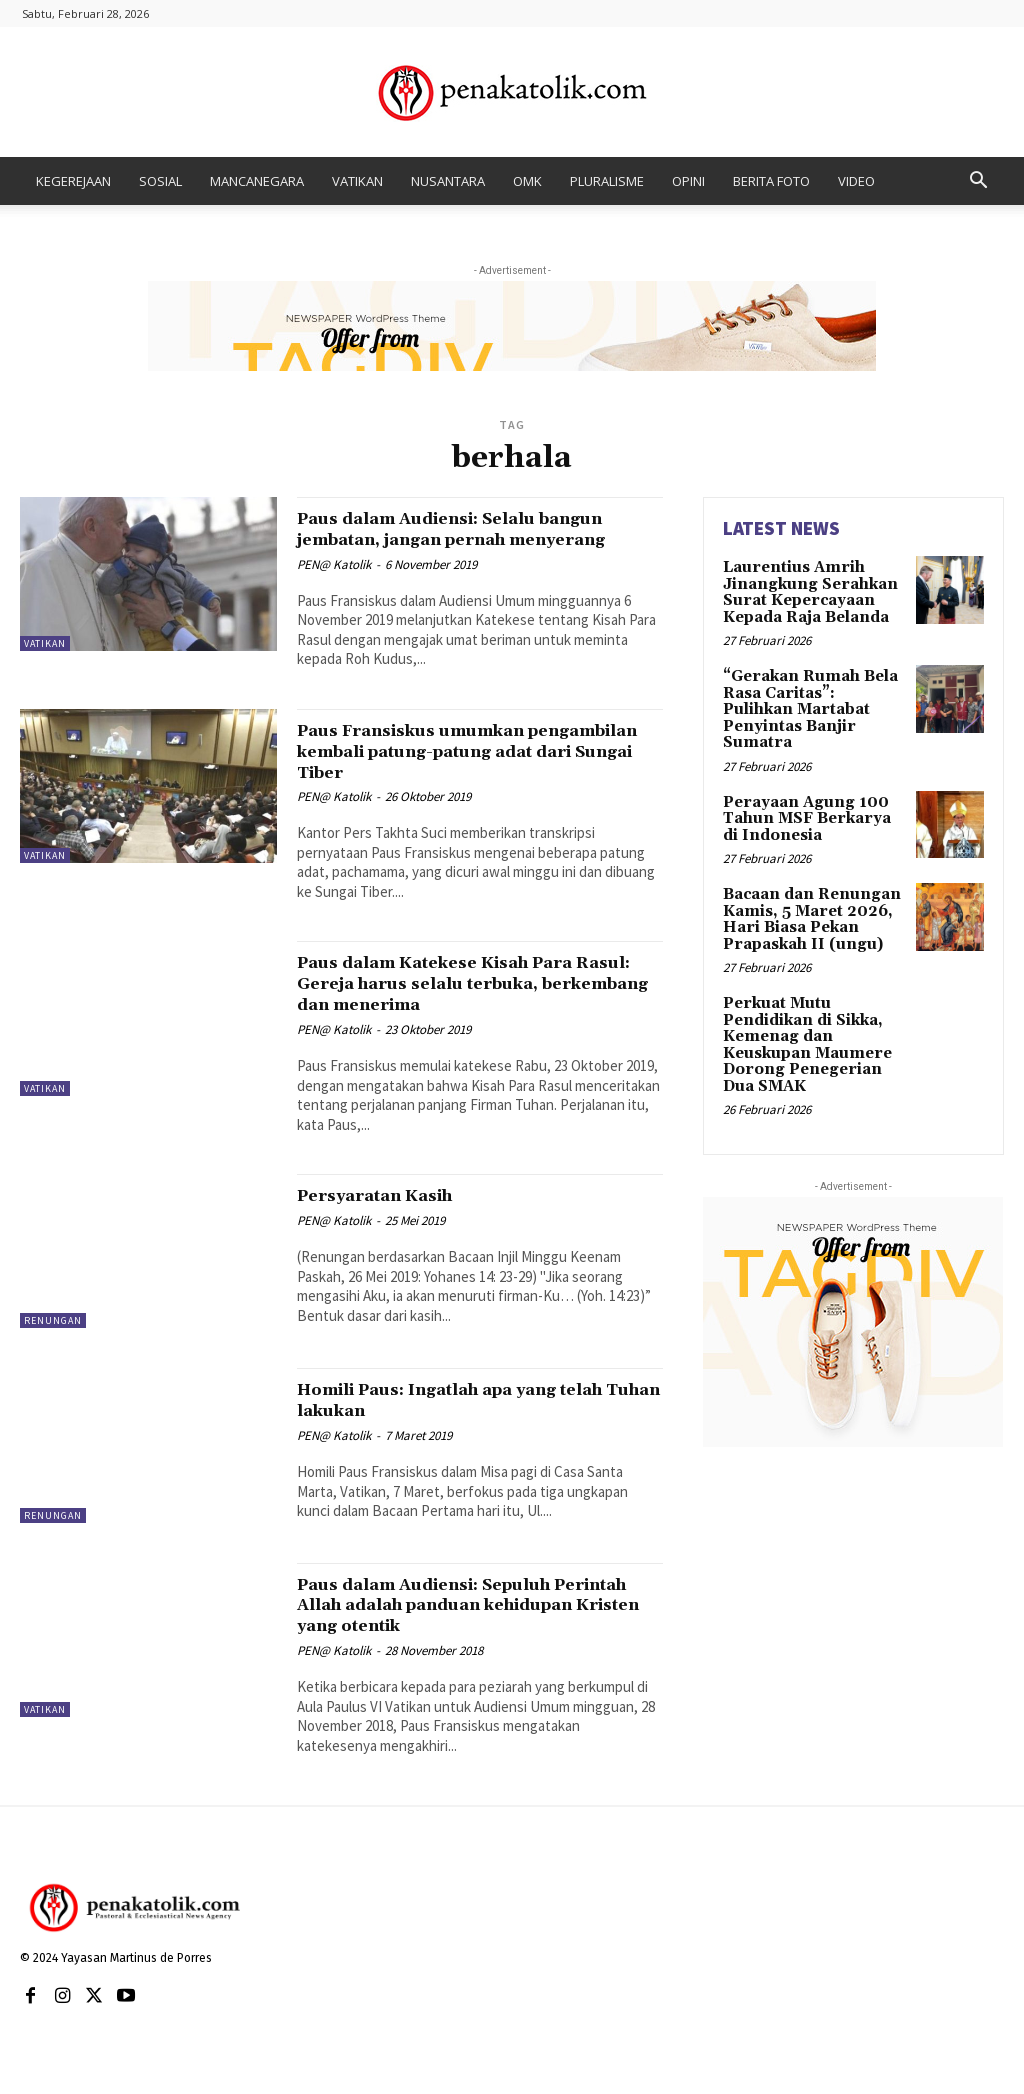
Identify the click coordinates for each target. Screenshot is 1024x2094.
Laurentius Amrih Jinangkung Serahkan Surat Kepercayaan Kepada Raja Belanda (804, 590)
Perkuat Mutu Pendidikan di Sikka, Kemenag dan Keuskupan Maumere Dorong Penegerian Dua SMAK (813, 1008)
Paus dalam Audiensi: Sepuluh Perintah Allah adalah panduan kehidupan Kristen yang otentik (458, 1625)
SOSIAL (160, 181)
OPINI (688, 181)
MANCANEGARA (257, 181)
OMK (527, 181)
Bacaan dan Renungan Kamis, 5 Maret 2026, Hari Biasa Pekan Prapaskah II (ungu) (805, 888)
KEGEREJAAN (73, 181)
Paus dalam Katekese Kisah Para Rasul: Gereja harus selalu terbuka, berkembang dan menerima (477, 1004)
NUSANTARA (448, 181)
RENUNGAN (53, 1341)
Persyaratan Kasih (391, 1216)
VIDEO (856, 181)
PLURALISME (607, 181)
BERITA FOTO (771, 181)
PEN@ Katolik (334, 585)
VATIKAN (357, 181)
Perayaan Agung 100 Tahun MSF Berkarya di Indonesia (811, 791)
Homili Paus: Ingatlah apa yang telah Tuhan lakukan (456, 1420)
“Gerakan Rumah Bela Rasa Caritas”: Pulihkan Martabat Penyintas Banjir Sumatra (811, 695)
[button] (978, 182)
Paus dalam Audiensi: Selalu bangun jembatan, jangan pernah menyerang (464, 539)
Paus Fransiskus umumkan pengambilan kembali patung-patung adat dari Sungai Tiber (448, 772)
